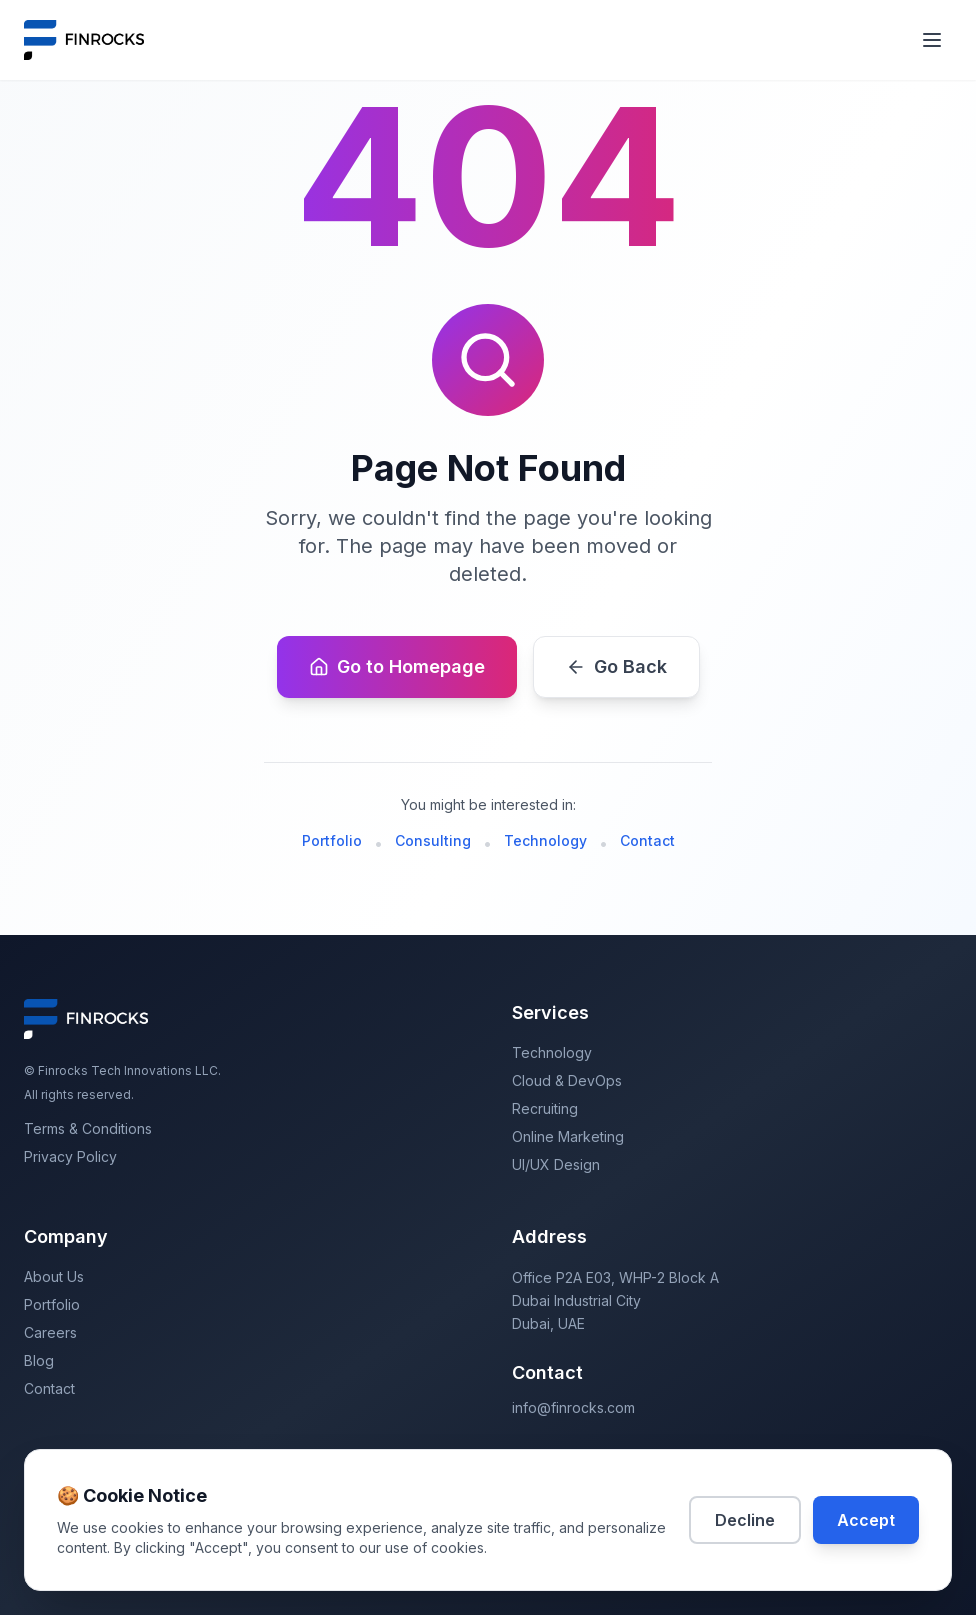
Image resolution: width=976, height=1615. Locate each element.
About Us (54, 1276)
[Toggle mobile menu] (932, 40)
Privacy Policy (70, 1156)
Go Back (616, 666)
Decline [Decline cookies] (745, 1520)
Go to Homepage (397, 666)
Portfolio (332, 840)
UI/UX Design (556, 1164)
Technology (545, 840)
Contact (647, 840)
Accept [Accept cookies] (866, 1520)
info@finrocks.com (573, 1407)
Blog (39, 1360)
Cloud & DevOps (567, 1080)
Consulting (433, 840)
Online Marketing (568, 1136)
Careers (50, 1332)
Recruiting (545, 1108)
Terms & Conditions (88, 1128)
